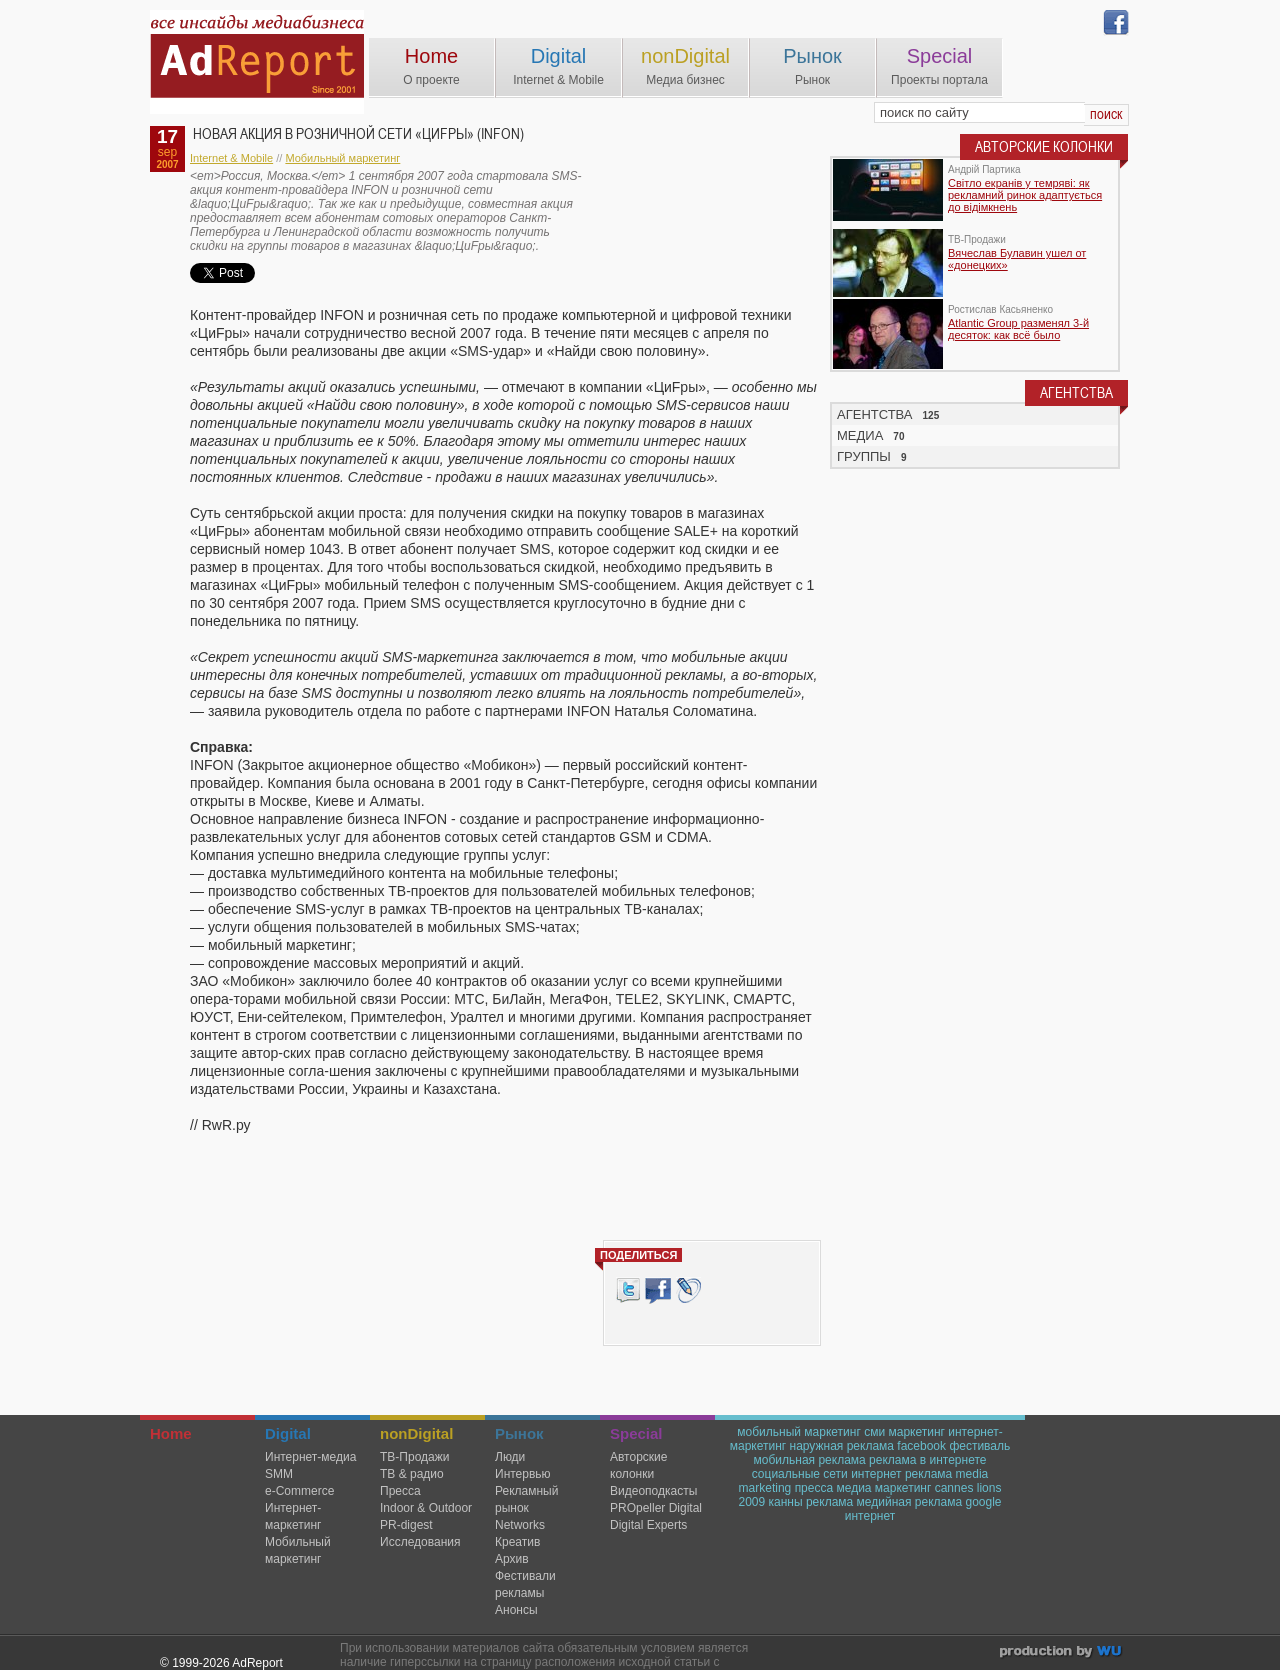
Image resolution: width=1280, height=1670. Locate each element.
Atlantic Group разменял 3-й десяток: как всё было (1018, 329)
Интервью (523, 1474)
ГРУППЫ (864, 456)
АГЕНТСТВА (875, 414)
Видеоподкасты (653, 1491)
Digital (559, 56)
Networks (520, 1525)
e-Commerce (299, 1491)
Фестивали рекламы (525, 1584)
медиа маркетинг (884, 1488)
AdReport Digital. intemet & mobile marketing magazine (257, 62)
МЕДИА (860, 435)
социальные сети (800, 1474)
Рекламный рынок (526, 1499)
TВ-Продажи (414, 1457)
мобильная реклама (810, 1460)
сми (874, 1432)
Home (431, 56)
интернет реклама (901, 1474)
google (984, 1502)
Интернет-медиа (310, 1457)
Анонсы (516, 1610)
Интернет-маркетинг (293, 1516)
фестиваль (979, 1446)
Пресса (400, 1491)
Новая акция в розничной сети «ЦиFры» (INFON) (358, 134)
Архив (512, 1559)
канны (786, 1502)
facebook (921, 1446)
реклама (829, 1502)
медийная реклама (910, 1502)
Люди (510, 1457)
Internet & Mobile (231, 158)
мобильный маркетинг (799, 1432)
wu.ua (1062, 1653)
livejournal (688, 1290)
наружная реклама (842, 1446)
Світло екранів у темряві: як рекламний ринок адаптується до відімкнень (1025, 195)
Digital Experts (648, 1525)
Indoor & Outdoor (426, 1508)
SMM (279, 1474)
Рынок (812, 56)
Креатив (517, 1542)
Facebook (658, 1290)
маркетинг (916, 1432)
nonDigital (685, 56)
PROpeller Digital (656, 1508)
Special (940, 56)
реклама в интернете (927, 1460)
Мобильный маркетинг (342, 158)
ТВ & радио (412, 1474)
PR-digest (406, 1525)
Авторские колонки (638, 1465)
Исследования (420, 1542)
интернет (870, 1516)
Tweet (628, 1290)
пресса (814, 1488)
